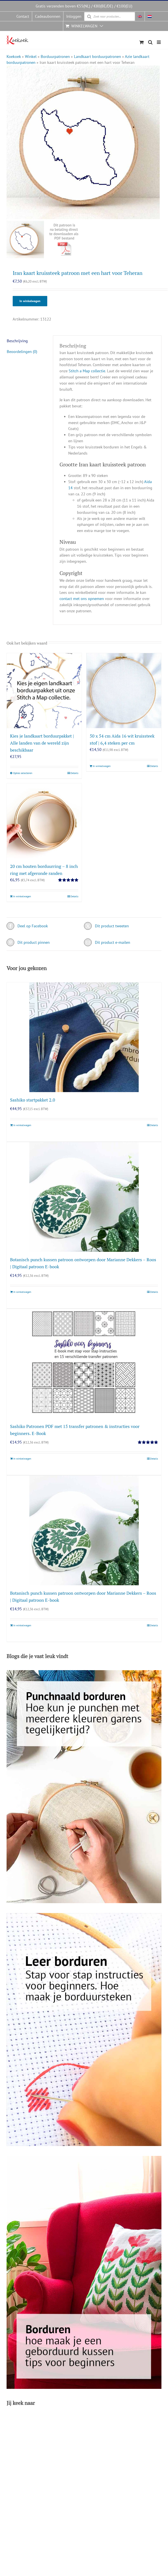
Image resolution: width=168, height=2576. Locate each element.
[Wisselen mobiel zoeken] (150, 42)
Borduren (17, 2445)
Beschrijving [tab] (17, 340)
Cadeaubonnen (22, 2520)
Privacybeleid (102, 2445)
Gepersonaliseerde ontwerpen (34, 2509)
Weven (14, 2499)
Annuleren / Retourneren (111, 2488)
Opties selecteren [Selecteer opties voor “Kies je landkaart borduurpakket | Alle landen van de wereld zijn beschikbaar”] (22, 773)
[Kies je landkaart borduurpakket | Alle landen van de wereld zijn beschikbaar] (44, 690)
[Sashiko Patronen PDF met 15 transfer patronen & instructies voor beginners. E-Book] (84, 1364)
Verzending (100, 2477)
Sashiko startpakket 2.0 (32, 1100)
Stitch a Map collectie (87, 370)
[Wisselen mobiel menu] (159, 42)
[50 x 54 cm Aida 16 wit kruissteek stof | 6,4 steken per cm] (123, 690)
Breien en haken (23, 2467)
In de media (101, 2509)
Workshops (18, 2531)
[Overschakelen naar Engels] (140, 16)
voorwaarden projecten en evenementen (125, 2467)
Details (74, 773)
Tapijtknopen (20, 2477)
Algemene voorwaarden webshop (119, 2456)
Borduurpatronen (55, 56)
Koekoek (14, 56)
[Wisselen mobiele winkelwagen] (141, 42)
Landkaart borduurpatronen (97, 56)
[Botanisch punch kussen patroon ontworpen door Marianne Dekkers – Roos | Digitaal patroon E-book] (84, 1197)
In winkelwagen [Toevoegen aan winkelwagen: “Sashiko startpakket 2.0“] (22, 1125)
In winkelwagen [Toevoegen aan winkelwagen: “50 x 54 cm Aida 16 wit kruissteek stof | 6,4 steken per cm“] (102, 766)
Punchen (16, 2456)
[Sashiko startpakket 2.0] (84, 1037)
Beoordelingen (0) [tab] (22, 351)
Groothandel (101, 2499)
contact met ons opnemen (82, 598)
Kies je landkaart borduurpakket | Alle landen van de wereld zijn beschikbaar (42, 743)
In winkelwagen (29, 301)
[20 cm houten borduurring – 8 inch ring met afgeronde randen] (44, 820)
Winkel (31, 56)
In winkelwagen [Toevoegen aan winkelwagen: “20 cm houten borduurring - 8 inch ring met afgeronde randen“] (22, 896)
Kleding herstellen (24, 2488)
